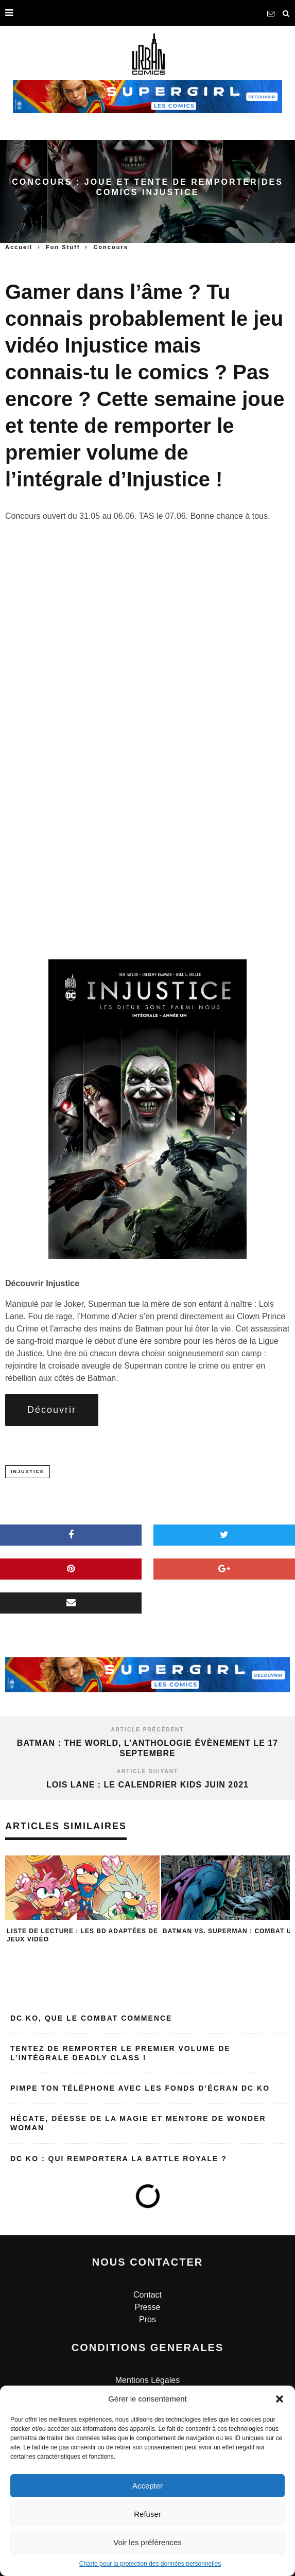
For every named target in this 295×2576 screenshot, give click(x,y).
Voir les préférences (147, 2542)
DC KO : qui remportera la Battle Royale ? (118, 2158)
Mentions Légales (147, 2380)
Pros (147, 2319)
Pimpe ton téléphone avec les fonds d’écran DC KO (140, 2088)
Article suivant (147, 1771)
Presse (148, 2307)
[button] (279, 2399)
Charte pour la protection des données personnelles (150, 2563)
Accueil (18, 247)
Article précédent (147, 1729)
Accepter (147, 2485)
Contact (147, 2294)
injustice (27, 1471)
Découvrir (51, 1410)
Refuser (147, 2514)
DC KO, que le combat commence (91, 2018)
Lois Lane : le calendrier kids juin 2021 (147, 1784)
